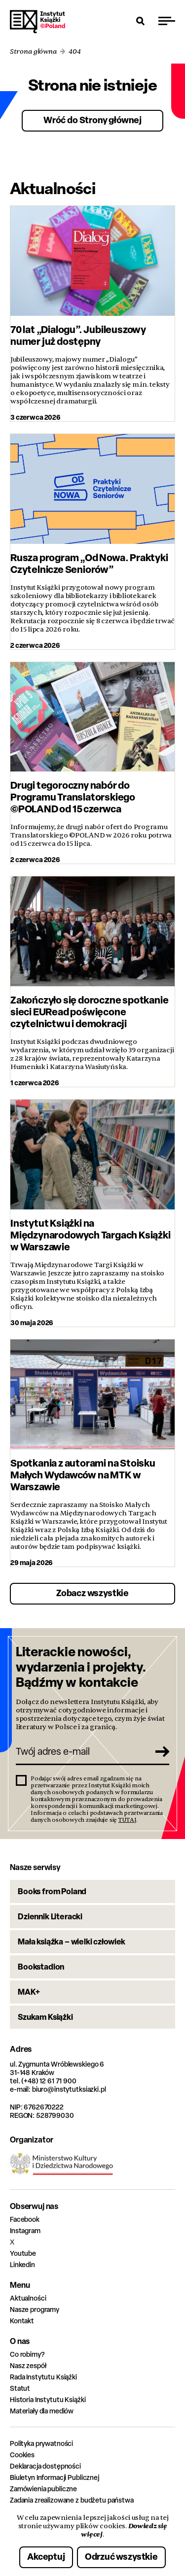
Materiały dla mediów (42, 2411)
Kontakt (22, 2320)
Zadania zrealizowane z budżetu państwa (72, 2500)
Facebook (24, 2219)
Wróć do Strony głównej (92, 120)
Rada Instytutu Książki (43, 2377)
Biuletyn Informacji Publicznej (54, 2477)
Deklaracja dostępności (45, 2466)
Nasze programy (34, 2309)
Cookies (22, 2454)
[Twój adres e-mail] (82, 1751)
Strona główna (33, 51)
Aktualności (28, 2298)
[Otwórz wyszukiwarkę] (140, 21)
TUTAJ (127, 1820)
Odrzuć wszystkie (121, 2556)
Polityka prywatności (41, 2443)
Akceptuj (46, 2556)
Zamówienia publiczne (43, 2488)
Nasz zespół (28, 2365)
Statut (20, 2388)
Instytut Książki (37, 21)
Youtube (23, 2253)
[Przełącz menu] (167, 20)
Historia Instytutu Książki (47, 2399)
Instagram (25, 2230)
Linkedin (22, 2264)
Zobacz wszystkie (92, 1593)
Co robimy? (27, 2354)
